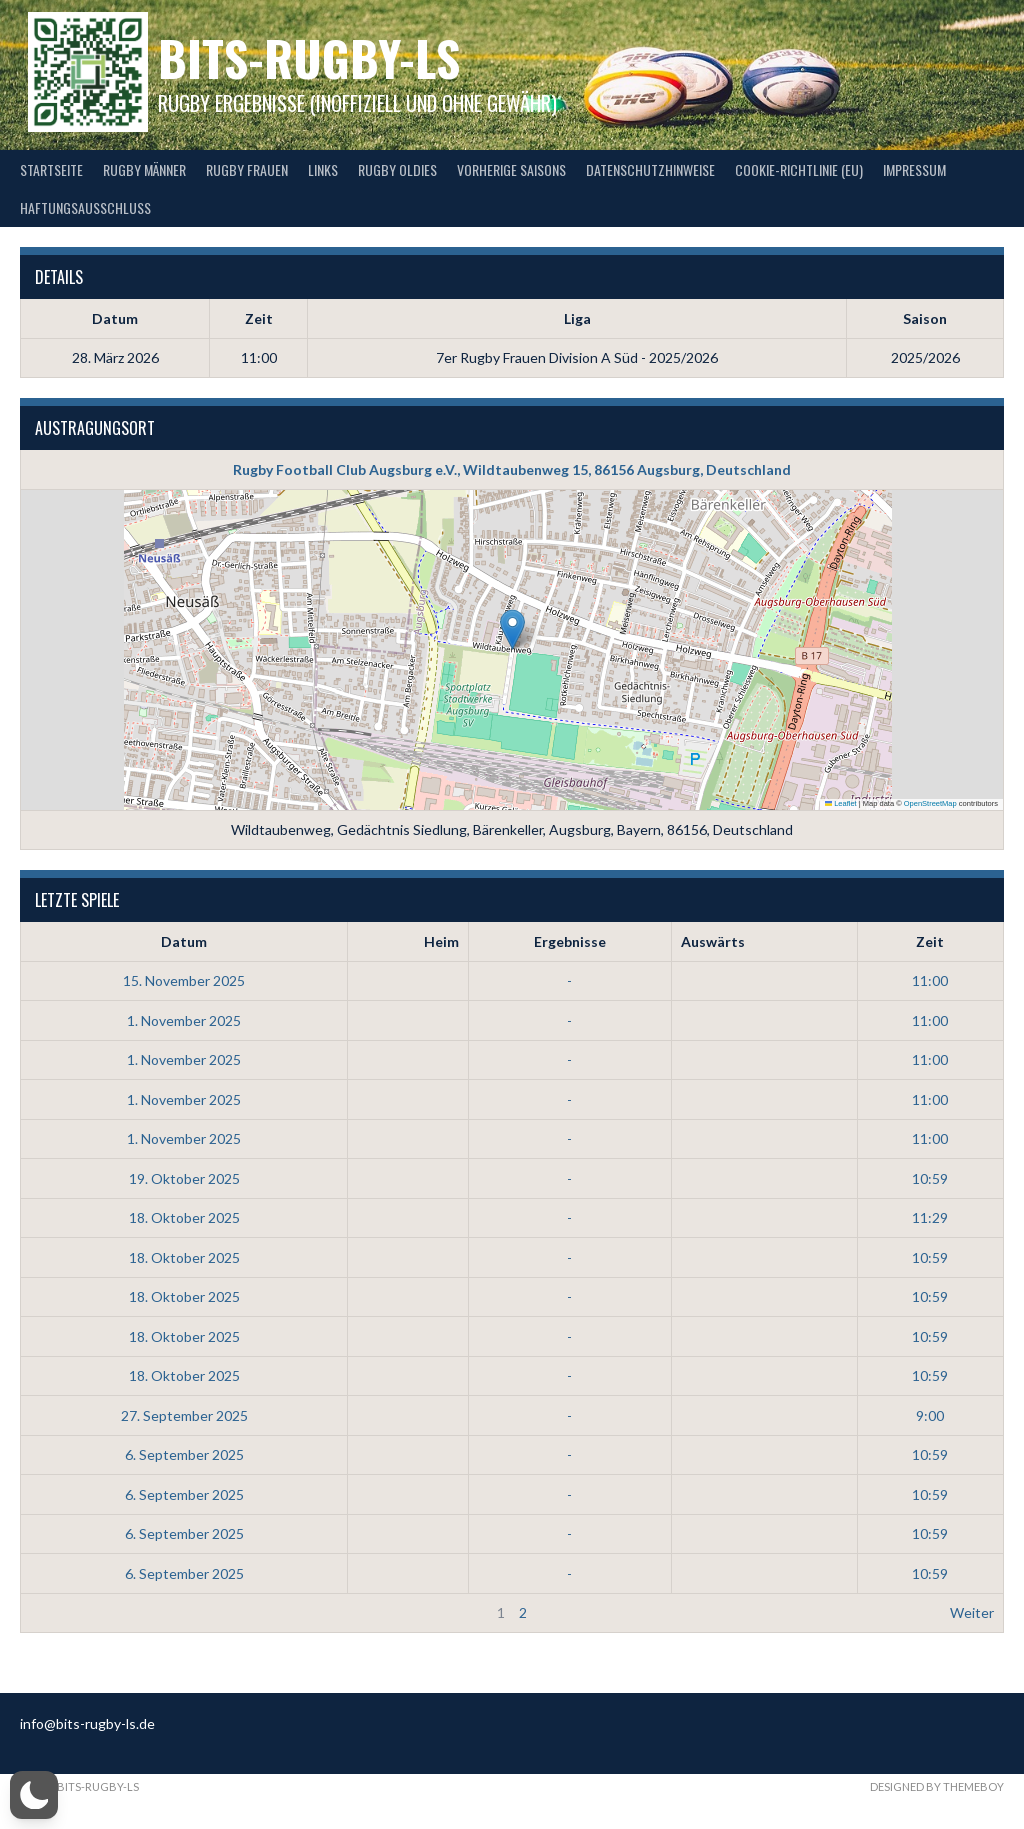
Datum (184, 941)
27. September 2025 (184, 1415)
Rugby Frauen (247, 169)
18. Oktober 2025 (184, 1217)
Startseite (51, 169)
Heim (441, 941)
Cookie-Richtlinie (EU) (799, 169)
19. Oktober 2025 (184, 1178)
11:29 (930, 1217)
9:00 (930, 1415)
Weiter (972, 1612)
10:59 (930, 1178)
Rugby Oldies (397, 169)
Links (323, 169)
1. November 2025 (184, 1020)
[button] (512, 629)
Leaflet (841, 803)
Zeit (930, 941)
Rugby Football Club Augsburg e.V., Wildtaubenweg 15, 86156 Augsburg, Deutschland (512, 469)
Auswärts (713, 941)
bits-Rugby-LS (309, 57)
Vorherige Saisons (511, 169)
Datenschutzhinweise (650, 169)
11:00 (930, 980)
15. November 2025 (184, 980)
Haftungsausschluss (85, 207)
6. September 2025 (184, 1454)
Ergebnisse (570, 941)
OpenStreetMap (930, 803)
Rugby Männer (144, 169)
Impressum (914, 169)
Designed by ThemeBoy (937, 1786)
